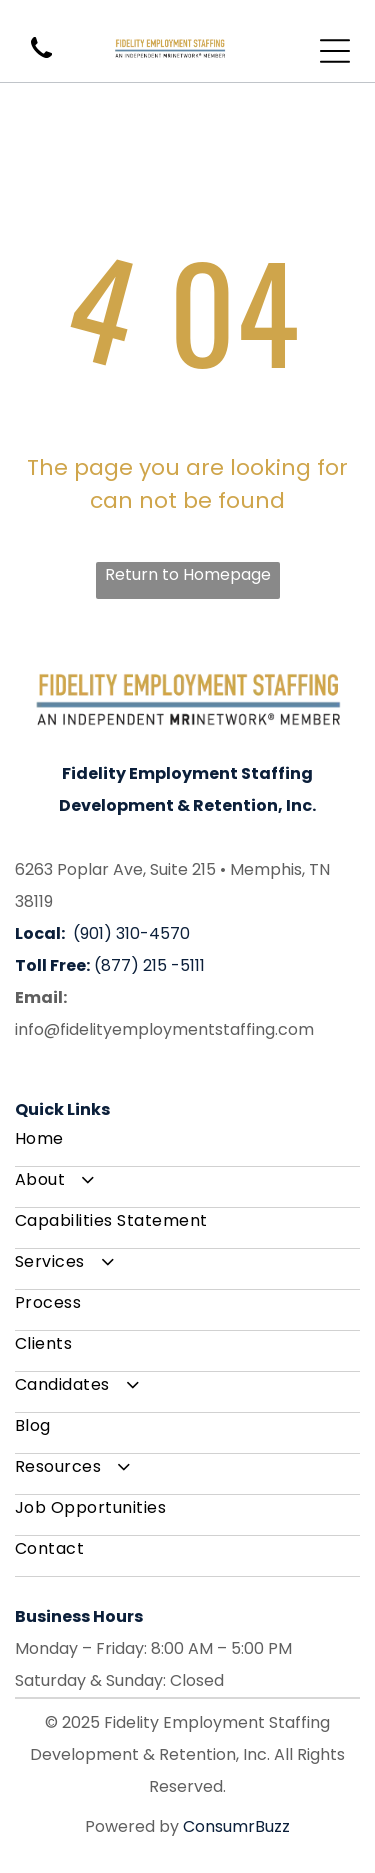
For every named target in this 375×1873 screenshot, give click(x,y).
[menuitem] (187, 1146)
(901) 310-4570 (131, 933)
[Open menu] (335, 51)
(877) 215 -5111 (149, 965)
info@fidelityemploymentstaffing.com (164, 1029)
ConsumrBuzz (236, 1826)
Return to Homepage (188, 574)
